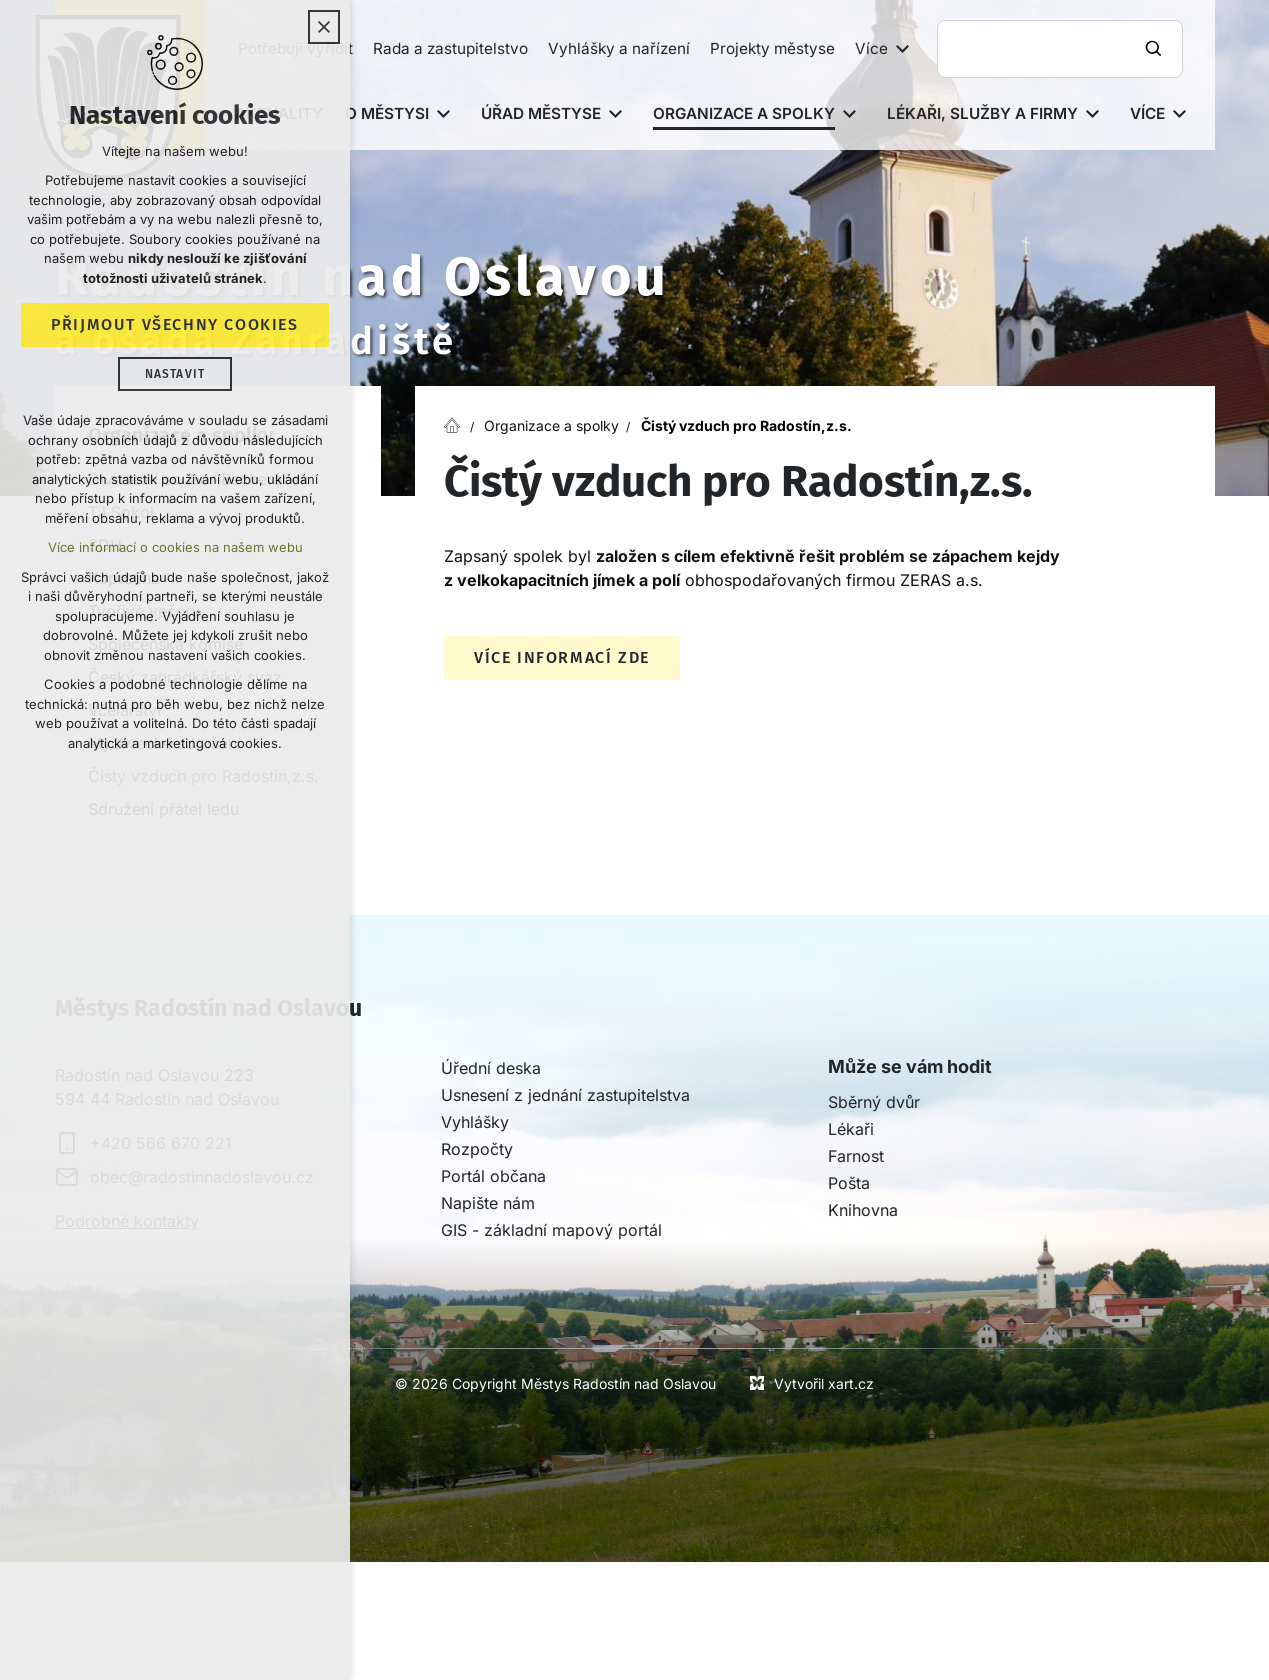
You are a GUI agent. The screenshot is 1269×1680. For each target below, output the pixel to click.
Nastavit (175, 374)
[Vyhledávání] (1156, 49)
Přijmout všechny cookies (174, 324)
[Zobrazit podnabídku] (903, 49)
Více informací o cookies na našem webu (175, 547)
